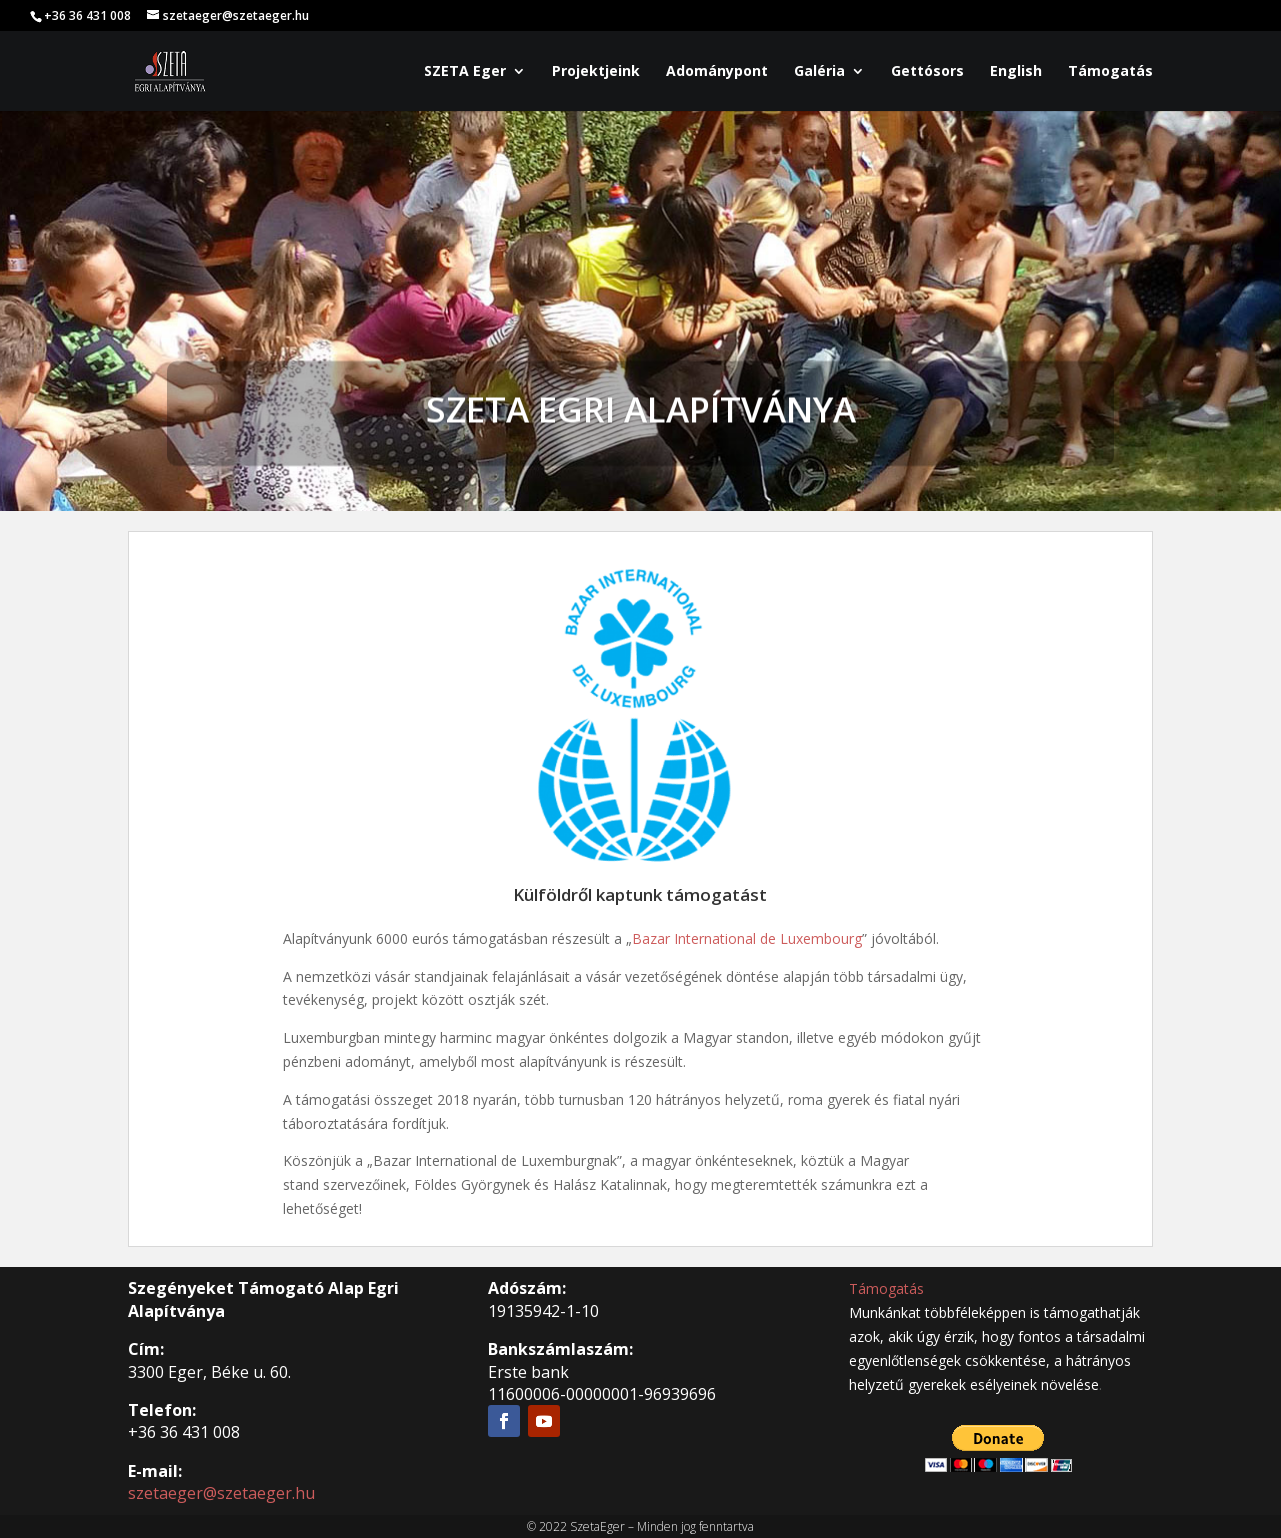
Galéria (819, 72)
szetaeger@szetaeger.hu (221, 1493)
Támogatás (1110, 72)
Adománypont (717, 72)
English (1016, 72)
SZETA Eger (465, 72)
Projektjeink (596, 72)
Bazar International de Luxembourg (747, 938)
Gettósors (927, 72)
